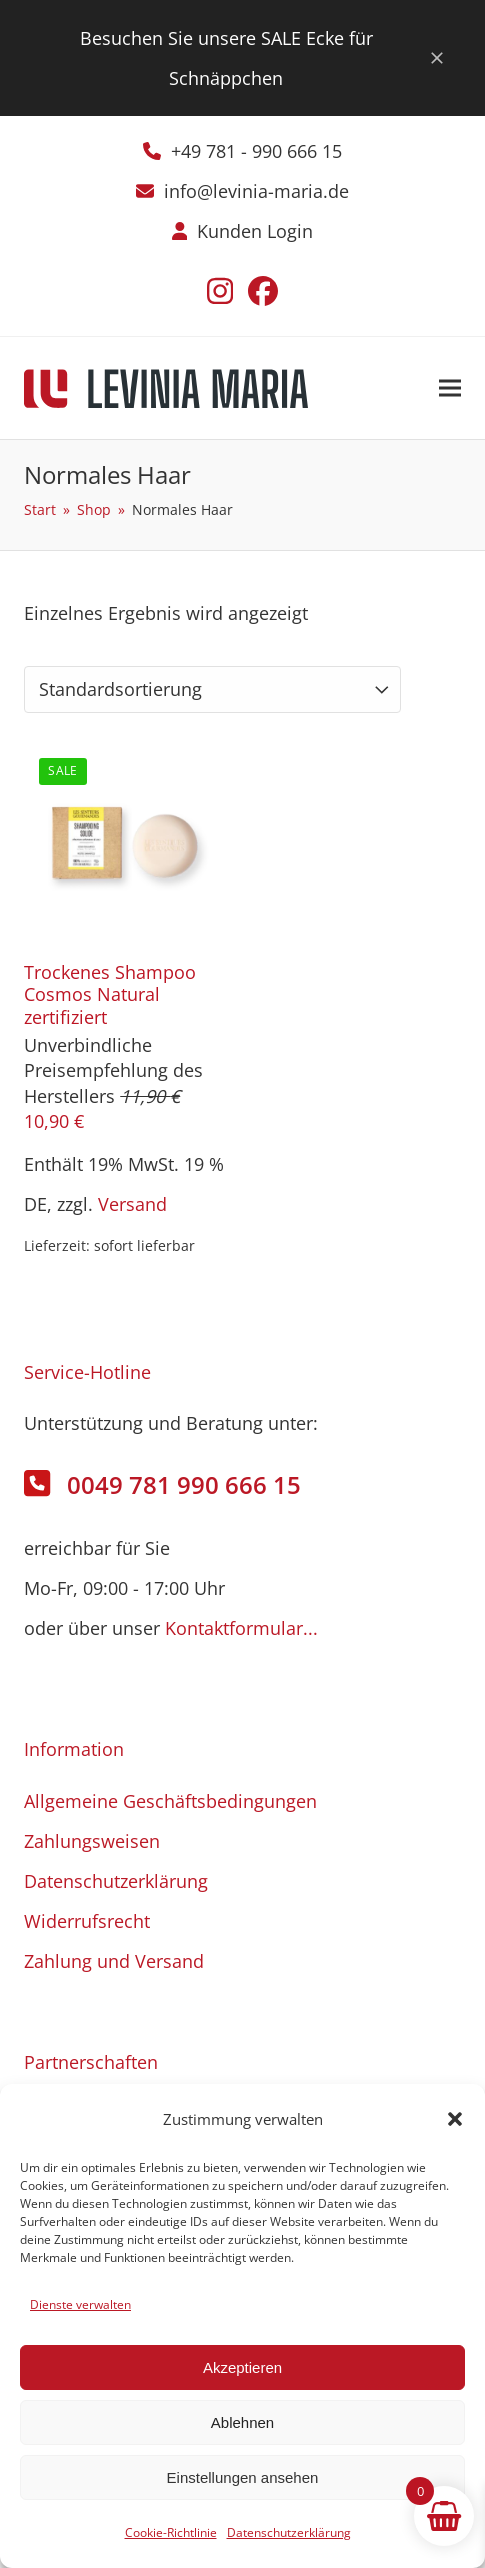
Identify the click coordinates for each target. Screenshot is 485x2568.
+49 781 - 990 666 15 (256, 151)
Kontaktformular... (241, 1628)
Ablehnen (242, 2422)
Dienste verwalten (80, 2304)
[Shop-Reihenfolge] (212, 689)
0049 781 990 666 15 (184, 1484)
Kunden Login (255, 231)
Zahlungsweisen (92, 1841)
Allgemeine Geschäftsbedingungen (170, 1801)
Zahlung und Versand (114, 1961)
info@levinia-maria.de (256, 191)
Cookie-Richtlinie (171, 2532)
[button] (455, 2119)
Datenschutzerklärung (289, 2532)
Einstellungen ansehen (243, 2477)
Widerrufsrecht (87, 1921)
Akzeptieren (242, 2367)
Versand (132, 1204)
